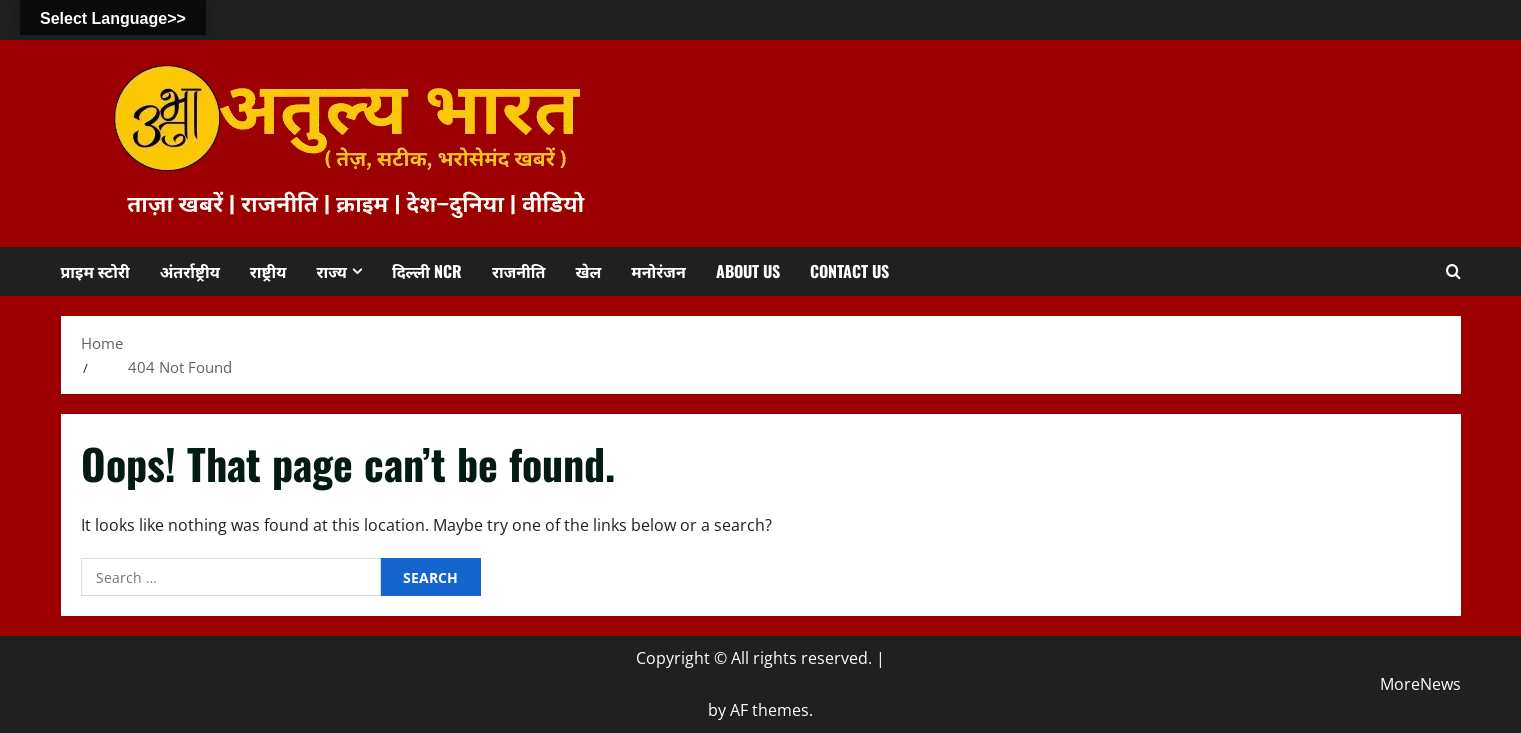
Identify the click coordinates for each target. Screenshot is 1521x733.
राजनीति (519, 271)
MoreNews (1420, 684)
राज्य (331, 271)
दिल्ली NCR (427, 271)
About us (748, 271)
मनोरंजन (658, 271)
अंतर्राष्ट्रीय (190, 271)
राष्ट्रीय (268, 271)
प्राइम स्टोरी (95, 271)
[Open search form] (1453, 272)
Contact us (849, 271)
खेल (588, 271)
